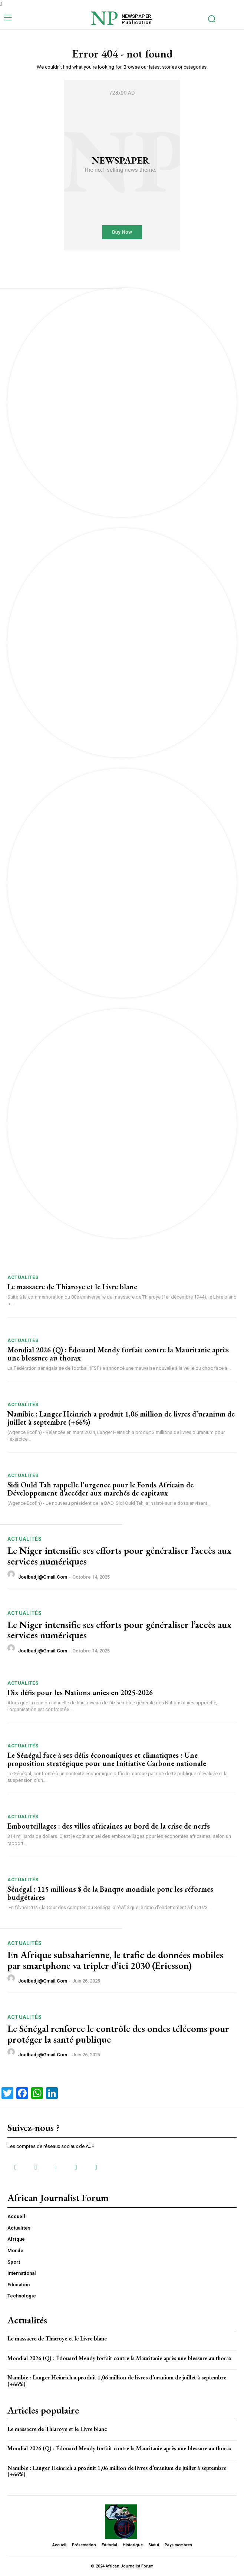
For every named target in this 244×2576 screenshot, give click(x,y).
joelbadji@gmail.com (42, 1577)
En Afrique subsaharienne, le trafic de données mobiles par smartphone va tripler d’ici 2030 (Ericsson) (115, 1960)
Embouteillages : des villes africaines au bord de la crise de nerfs (108, 1826)
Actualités (22, 1277)
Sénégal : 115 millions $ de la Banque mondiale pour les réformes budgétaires (110, 1893)
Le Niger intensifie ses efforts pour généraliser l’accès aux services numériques (119, 1555)
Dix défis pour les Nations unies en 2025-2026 (80, 1692)
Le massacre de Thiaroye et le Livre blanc (72, 1287)
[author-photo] (12, 1576)
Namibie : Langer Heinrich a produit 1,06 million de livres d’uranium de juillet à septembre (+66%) (121, 1418)
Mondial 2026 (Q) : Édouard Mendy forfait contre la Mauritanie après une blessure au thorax (118, 1354)
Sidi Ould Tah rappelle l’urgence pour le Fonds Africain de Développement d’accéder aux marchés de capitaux (100, 1489)
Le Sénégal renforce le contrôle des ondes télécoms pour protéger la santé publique (118, 2034)
